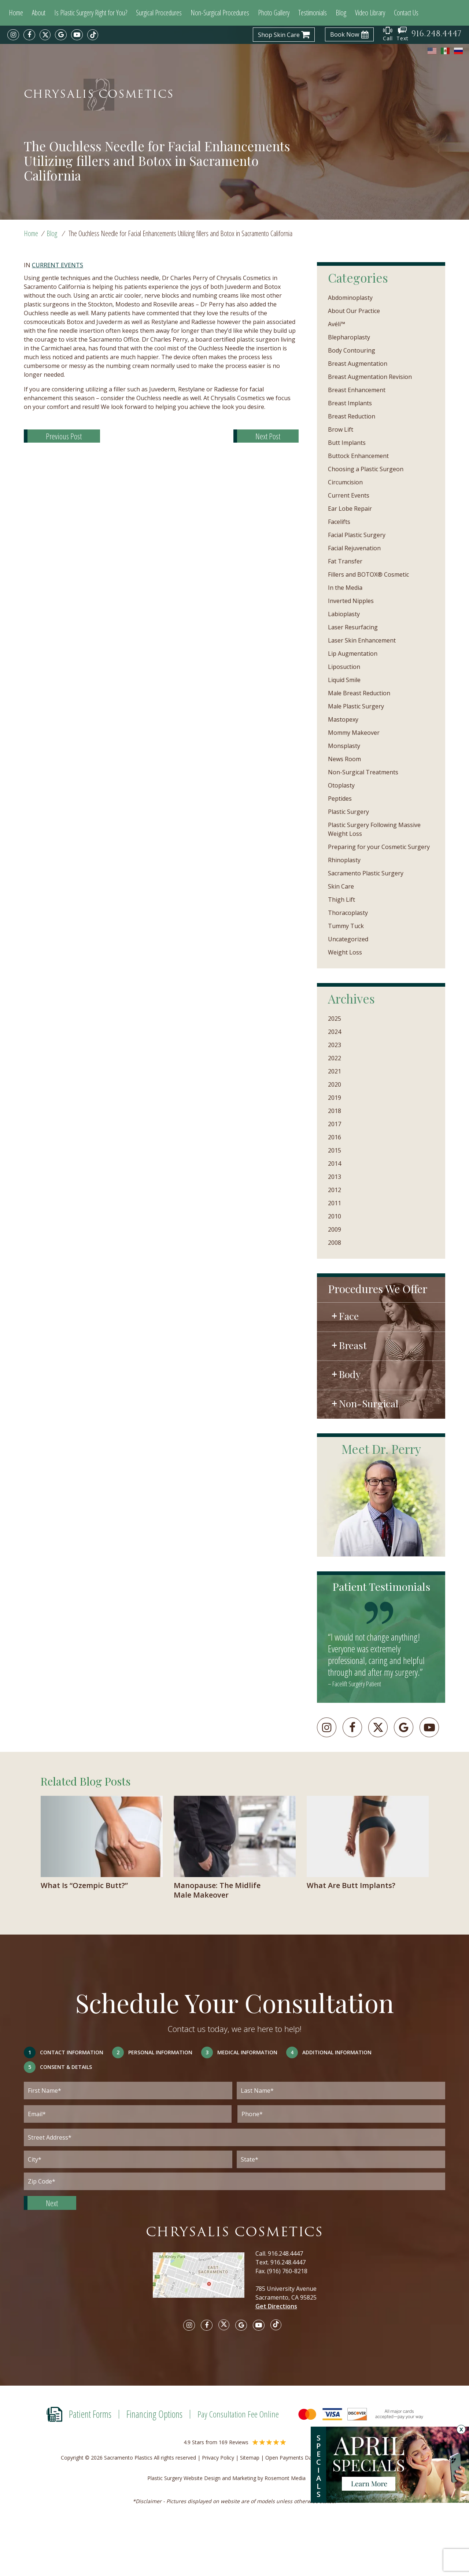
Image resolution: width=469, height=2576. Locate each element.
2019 (334, 1098)
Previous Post (64, 436)
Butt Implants (347, 443)
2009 (334, 1229)
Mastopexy (343, 719)
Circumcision (345, 482)
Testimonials (312, 13)
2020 (334, 1084)
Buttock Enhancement (358, 456)
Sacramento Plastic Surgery (365, 873)
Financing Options (154, 2414)
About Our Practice (354, 311)
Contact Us (406, 13)
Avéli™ (336, 324)
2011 (334, 1203)
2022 (334, 1058)
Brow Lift (340, 429)
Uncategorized (348, 939)
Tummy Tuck (346, 926)
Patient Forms (90, 2414)
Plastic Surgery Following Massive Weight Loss (374, 829)
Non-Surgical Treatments (363, 772)
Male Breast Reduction (359, 693)
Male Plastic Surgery (356, 706)
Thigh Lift (341, 900)
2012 (334, 1190)
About (38, 13)
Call (387, 34)
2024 (334, 1032)
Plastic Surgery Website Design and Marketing (201, 2478)
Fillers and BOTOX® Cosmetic (368, 574)
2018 (334, 1111)
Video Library (370, 13)
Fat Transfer (345, 561)
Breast (353, 1345)
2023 (334, 1045)
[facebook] (29, 34)
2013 (334, 1177)
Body (350, 1374)
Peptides (340, 798)
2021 (334, 1071)
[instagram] (13, 34)
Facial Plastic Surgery (356, 535)
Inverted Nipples (351, 601)
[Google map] (204, 2280)
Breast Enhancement (356, 390)
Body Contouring (351, 350)
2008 (334, 1243)
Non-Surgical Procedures (220, 13)
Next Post (267, 436)
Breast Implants (350, 403)
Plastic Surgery (348, 812)
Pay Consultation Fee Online (238, 2414)
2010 (334, 1216)
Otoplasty (341, 785)
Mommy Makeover (354, 733)
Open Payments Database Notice (305, 2457)
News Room (344, 759)
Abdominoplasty (350, 298)
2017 (334, 1124)
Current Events (57, 265)
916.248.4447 (285, 2253)
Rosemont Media (293, 2478)
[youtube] (77, 34)
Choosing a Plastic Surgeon (365, 469)
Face (349, 1315)
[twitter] (45, 34)
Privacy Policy (218, 2457)
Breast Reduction (351, 416)
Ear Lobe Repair (350, 509)
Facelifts (339, 522)
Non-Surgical (368, 1403)
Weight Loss (345, 952)
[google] (61, 34)
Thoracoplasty (348, 913)
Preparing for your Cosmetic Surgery (379, 847)
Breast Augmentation (357, 364)
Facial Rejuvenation (354, 548)
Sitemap (249, 2457)
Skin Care (341, 886)
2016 (334, 1137)
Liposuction (344, 667)
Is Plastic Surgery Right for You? (90, 13)
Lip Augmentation (352, 653)
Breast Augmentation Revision (370, 377)
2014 (334, 1163)
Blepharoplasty (349, 337)
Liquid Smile (344, 680)
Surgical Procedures (159, 13)
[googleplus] (403, 1727)
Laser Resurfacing (353, 627)
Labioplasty (344, 614)
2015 (334, 1150)
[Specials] (397, 2468)
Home (16, 13)
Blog (341, 13)
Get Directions (276, 2306)
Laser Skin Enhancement (362, 640)
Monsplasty (344, 746)
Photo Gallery (273, 13)
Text (402, 34)
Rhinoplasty (344, 860)
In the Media (345, 588)
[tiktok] (92, 34)
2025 (334, 1019)
